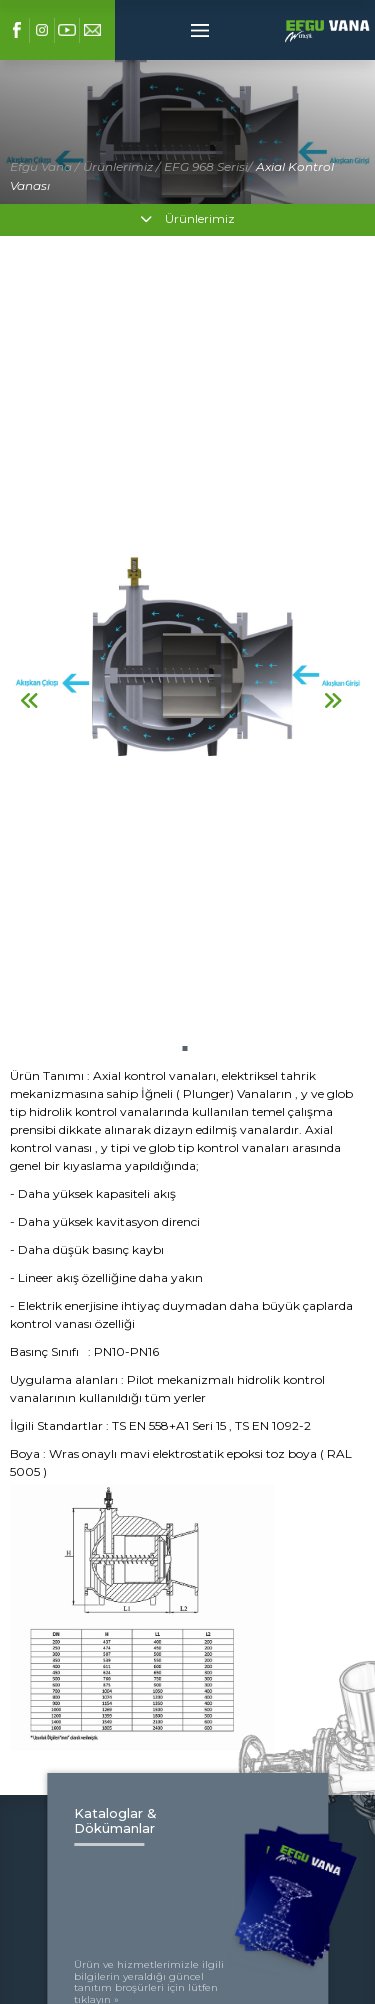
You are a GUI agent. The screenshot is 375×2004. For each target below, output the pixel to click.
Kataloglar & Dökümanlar (115, 1820)
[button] (184, 1048)
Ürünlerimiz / (121, 166)
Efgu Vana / (44, 166)
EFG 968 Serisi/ (208, 166)
